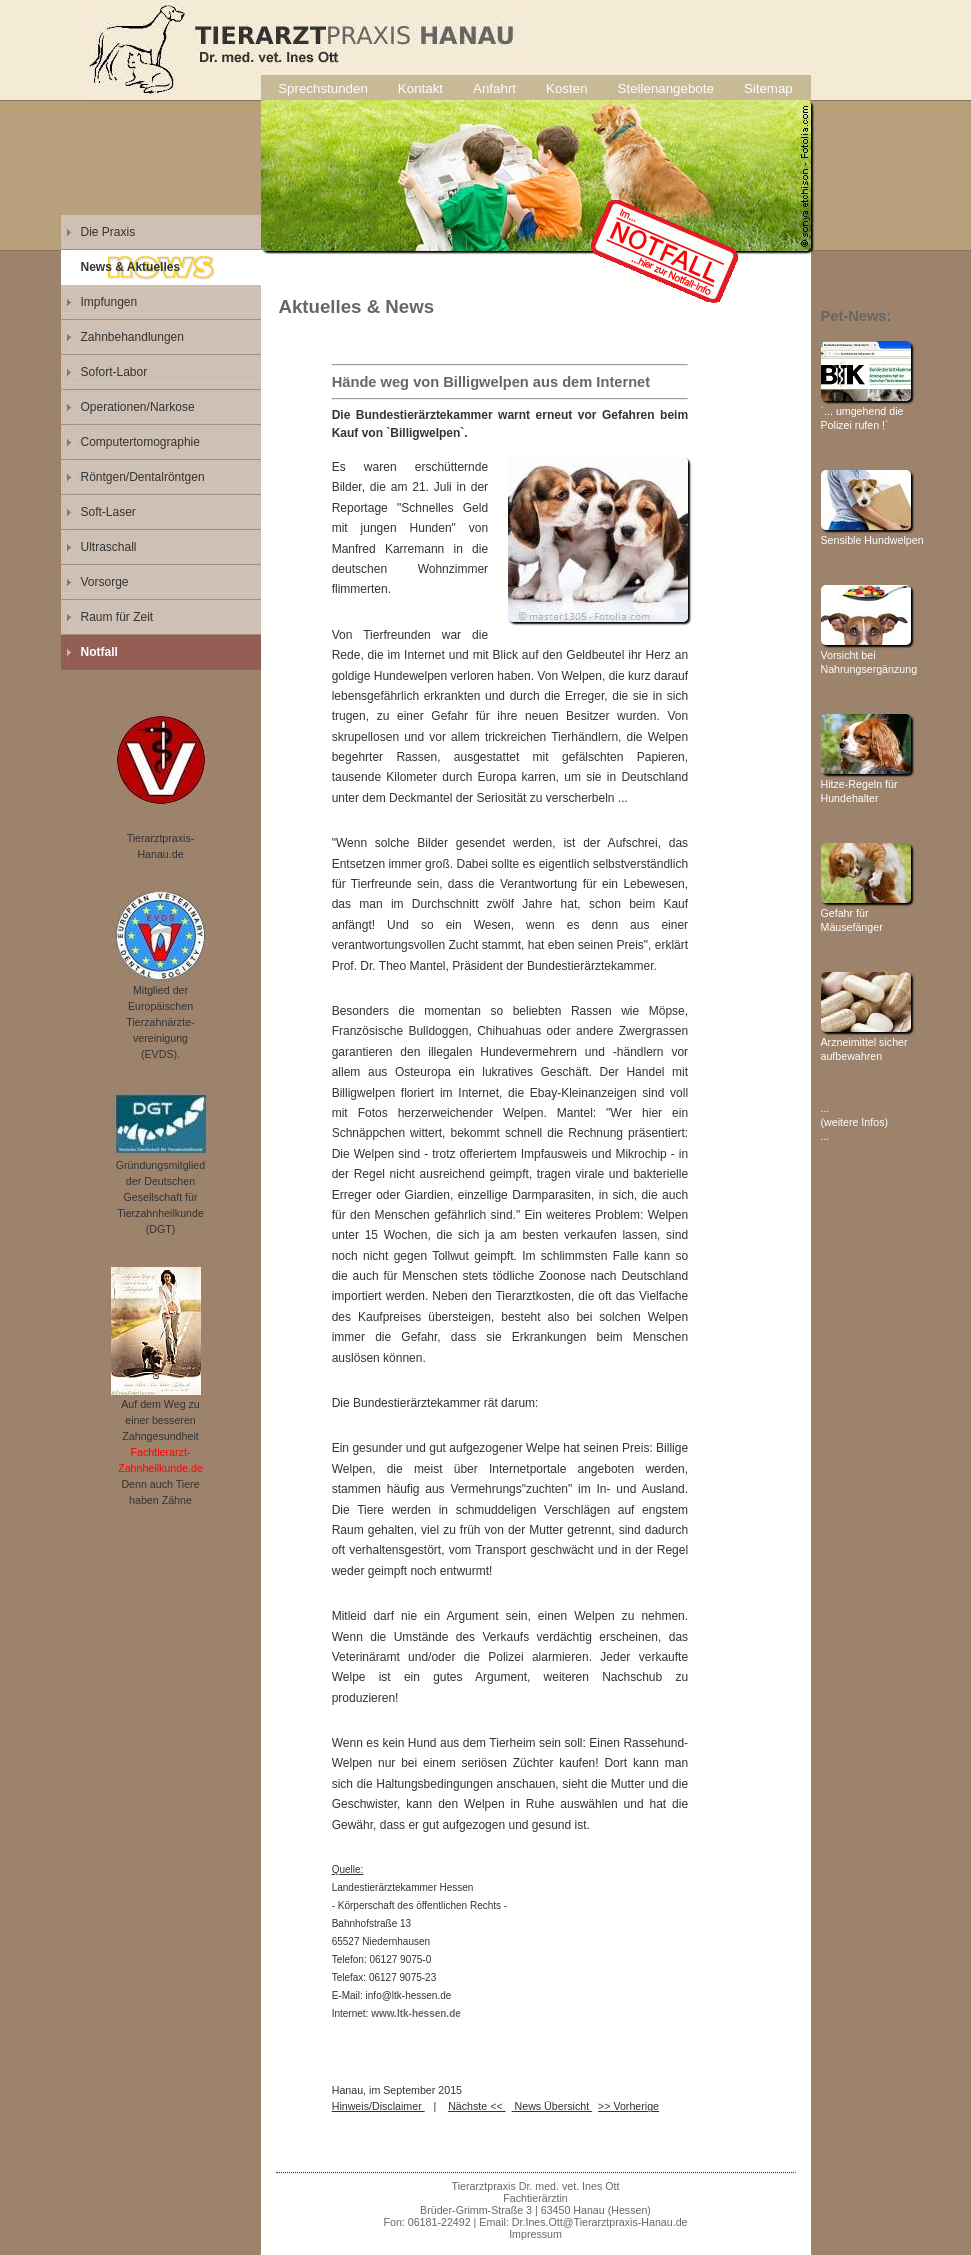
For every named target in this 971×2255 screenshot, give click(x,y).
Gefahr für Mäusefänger (866, 913)
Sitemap (768, 88)
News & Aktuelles (131, 267)
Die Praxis (108, 232)
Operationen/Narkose (138, 407)
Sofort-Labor (114, 372)
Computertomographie (140, 442)
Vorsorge (105, 582)
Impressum (535, 2234)
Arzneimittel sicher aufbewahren (866, 1042)
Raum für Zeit (117, 617)
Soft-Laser (108, 512)
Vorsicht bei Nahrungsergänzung (869, 655)
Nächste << (476, 2106)
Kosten (567, 88)
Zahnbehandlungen (132, 337)
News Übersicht (552, 2106)
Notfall (99, 652)
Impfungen (109, 302)
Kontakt (420, 88)
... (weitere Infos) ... (855, 1122)
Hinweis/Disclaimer (378, 2106)
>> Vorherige (628, 2106)
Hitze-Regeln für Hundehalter (866, 784)
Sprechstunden (323, 88)
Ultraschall (109, 547)
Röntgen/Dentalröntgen (143, 477)
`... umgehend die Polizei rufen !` (866, 411)
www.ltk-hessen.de (416, 2013)
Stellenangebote (666, 88)
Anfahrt (494, 88)
